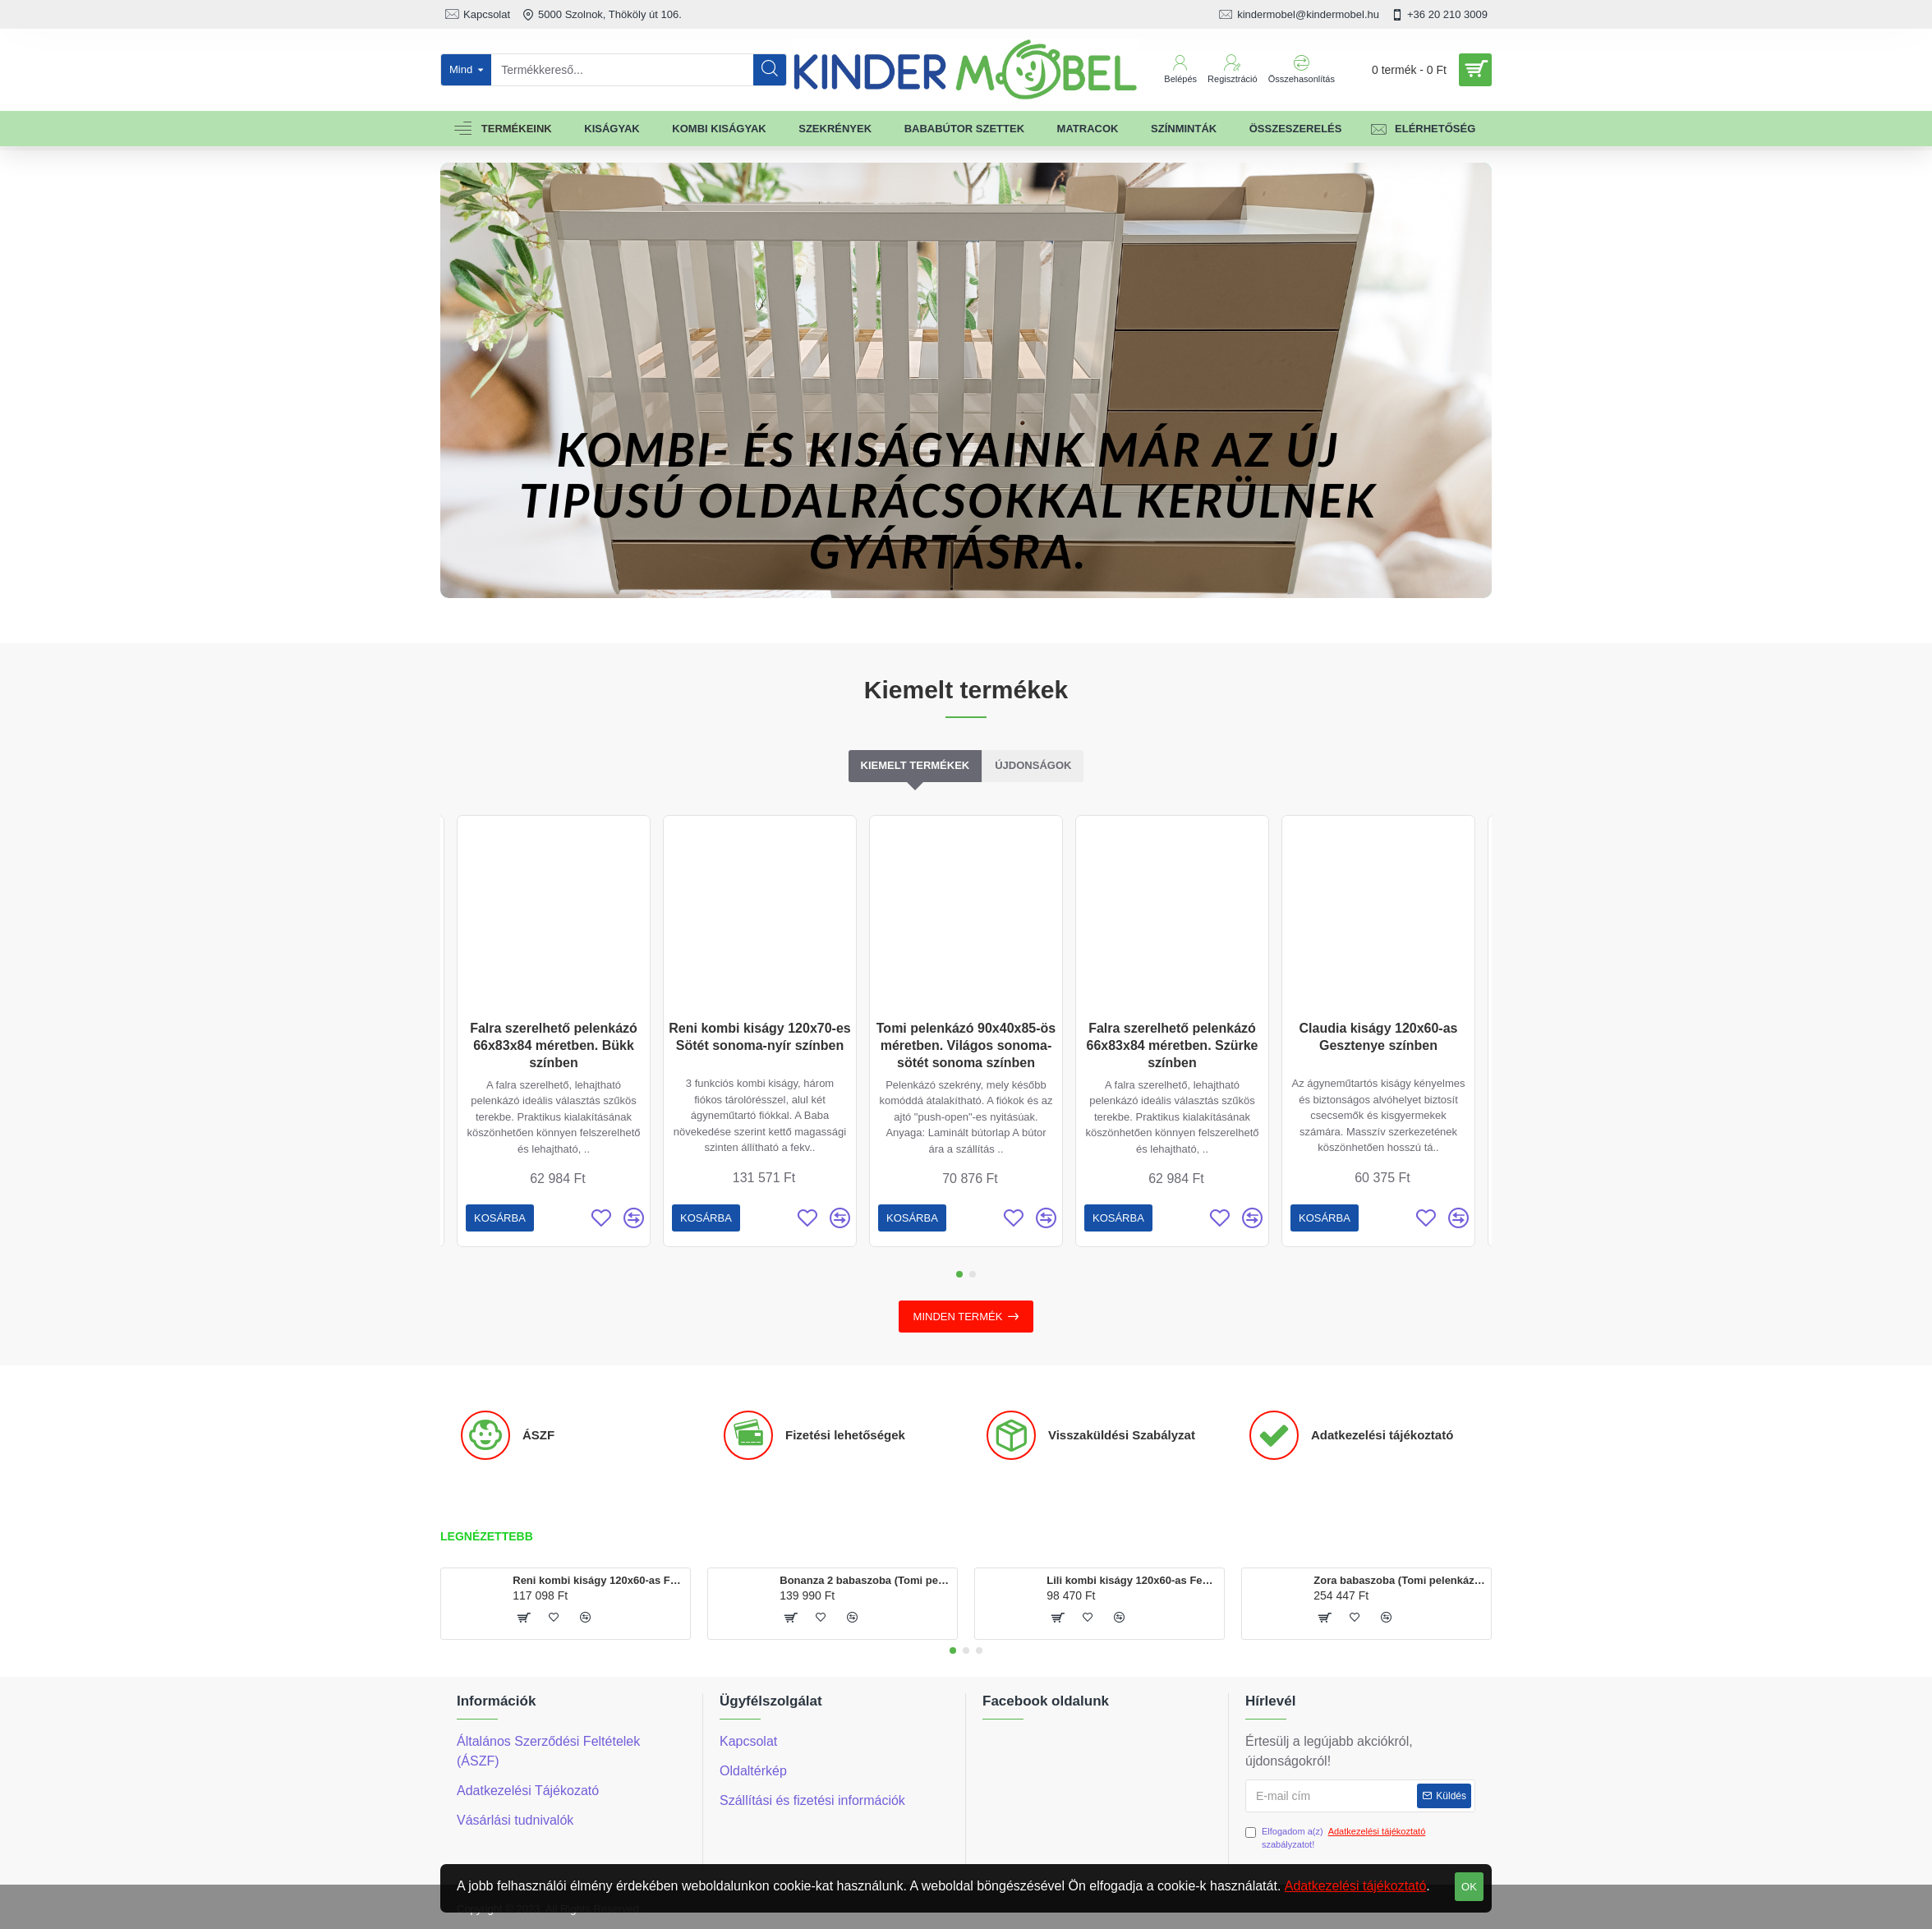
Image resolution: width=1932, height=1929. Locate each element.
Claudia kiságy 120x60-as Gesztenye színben (1378, 1036)
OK (1469, 1887)
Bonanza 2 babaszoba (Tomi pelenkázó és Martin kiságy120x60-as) (865, 1580)
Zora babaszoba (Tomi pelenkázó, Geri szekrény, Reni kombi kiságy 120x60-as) (1399, 1580)
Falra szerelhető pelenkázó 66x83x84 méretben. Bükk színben (553, 1045)
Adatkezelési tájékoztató (1356, 1886)
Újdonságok (1033, 765)
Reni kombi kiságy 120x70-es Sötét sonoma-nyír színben (759, 1036)
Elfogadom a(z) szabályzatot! (1336, 1837)
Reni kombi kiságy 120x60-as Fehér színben (598, 1580)
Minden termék (958, 1316)
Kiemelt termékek (915, 765)
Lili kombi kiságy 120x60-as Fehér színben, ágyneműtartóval (1132, 1580)
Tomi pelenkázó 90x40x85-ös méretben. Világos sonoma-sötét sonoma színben (966, 1045)
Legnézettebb (486, 1536)
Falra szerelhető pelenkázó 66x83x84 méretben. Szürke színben (1172, 1045)
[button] (959, 1274)
